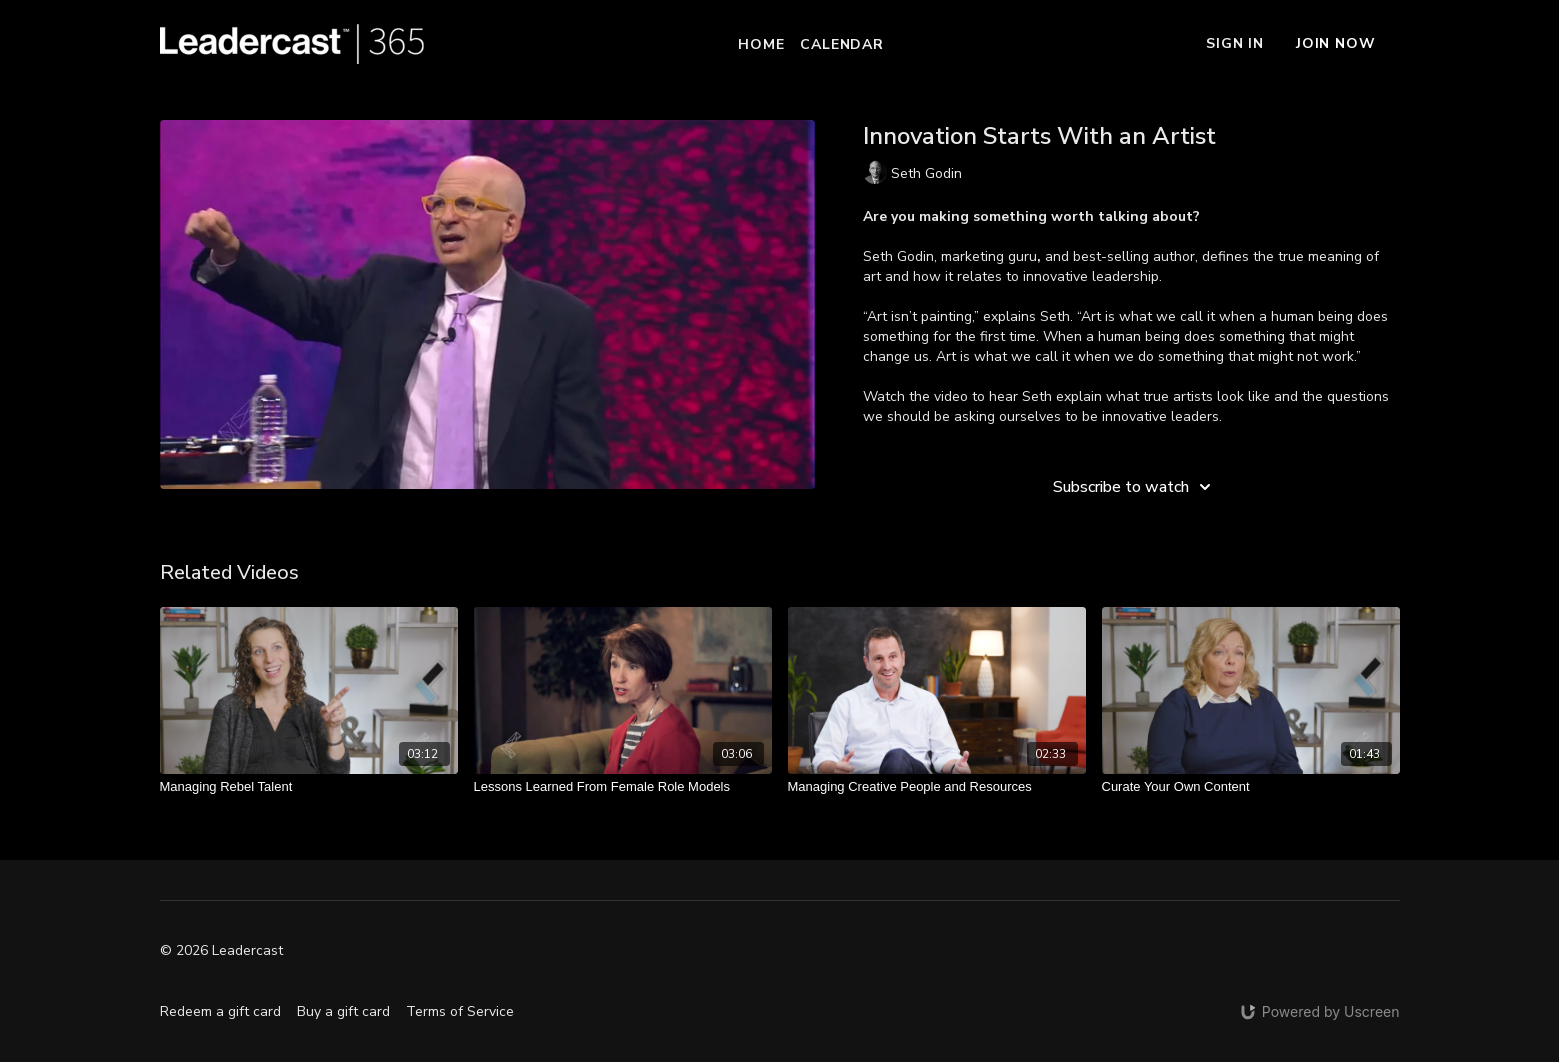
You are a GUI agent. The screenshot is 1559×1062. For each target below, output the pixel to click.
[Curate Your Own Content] (1251, 787)
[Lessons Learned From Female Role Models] (623, 787)
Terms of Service (460, 1011)
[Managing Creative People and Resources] (937, 787)
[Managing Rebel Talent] (309, 787)
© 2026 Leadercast (221, 951)
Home (761, 44)
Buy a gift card (343, 1011)
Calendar (841, 44)
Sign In (1235, 43)
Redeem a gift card (220, 1011)
